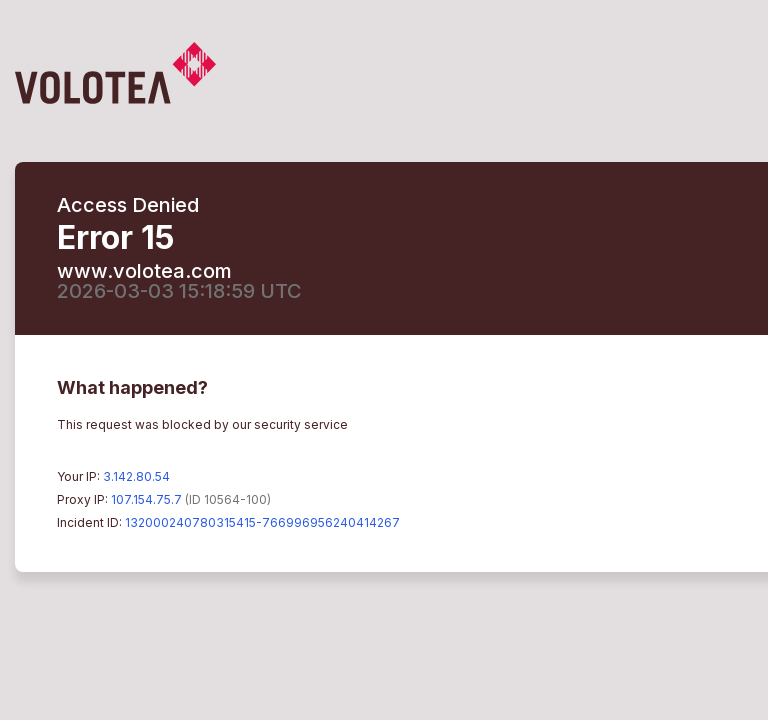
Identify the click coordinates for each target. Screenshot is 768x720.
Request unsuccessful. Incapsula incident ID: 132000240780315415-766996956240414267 (384, 360)
